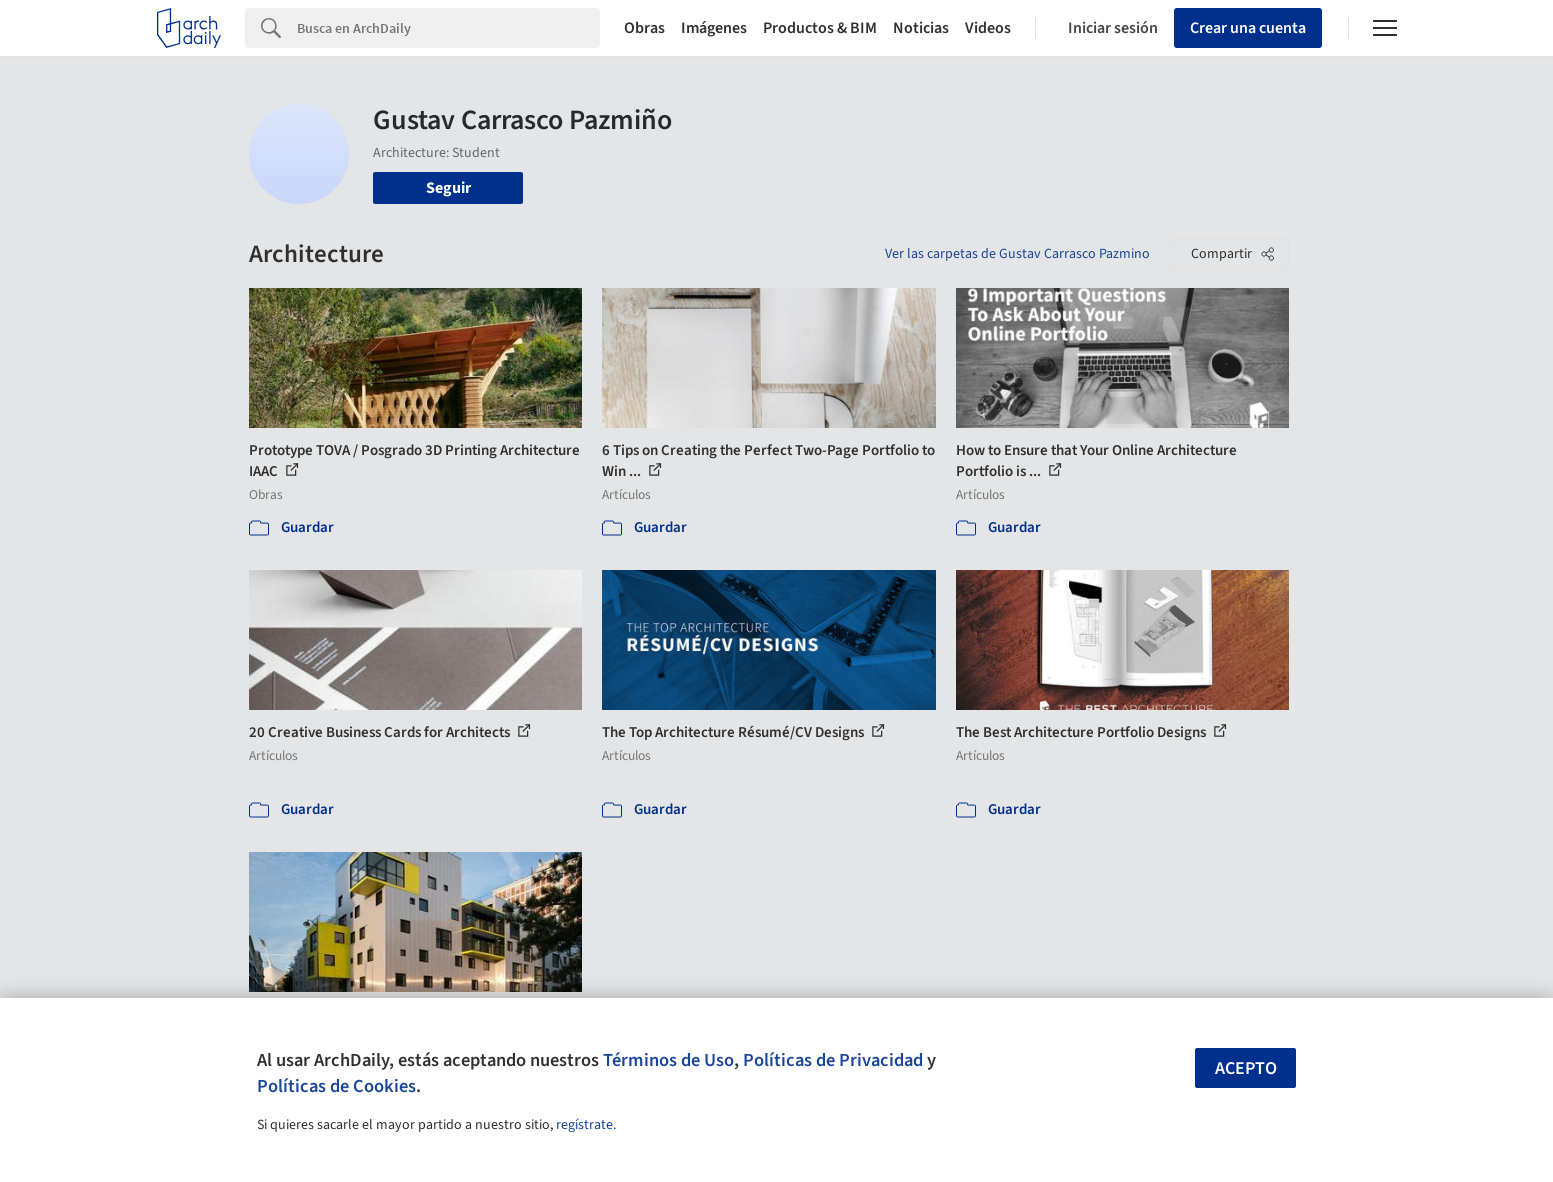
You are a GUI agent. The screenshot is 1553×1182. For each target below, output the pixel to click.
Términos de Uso (668, 1060)
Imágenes (714, 28)
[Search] (448, 28)
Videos (988, 28)
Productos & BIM (820, 28)
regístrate (584, 1125)
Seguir (448, 188)
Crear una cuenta (1248, 28)
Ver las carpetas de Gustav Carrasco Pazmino (1017, 254)
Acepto (1246, 1068)
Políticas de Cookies (336, 1086)
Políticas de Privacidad (833, 1060)
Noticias (921, 28)
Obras (644, 28)
